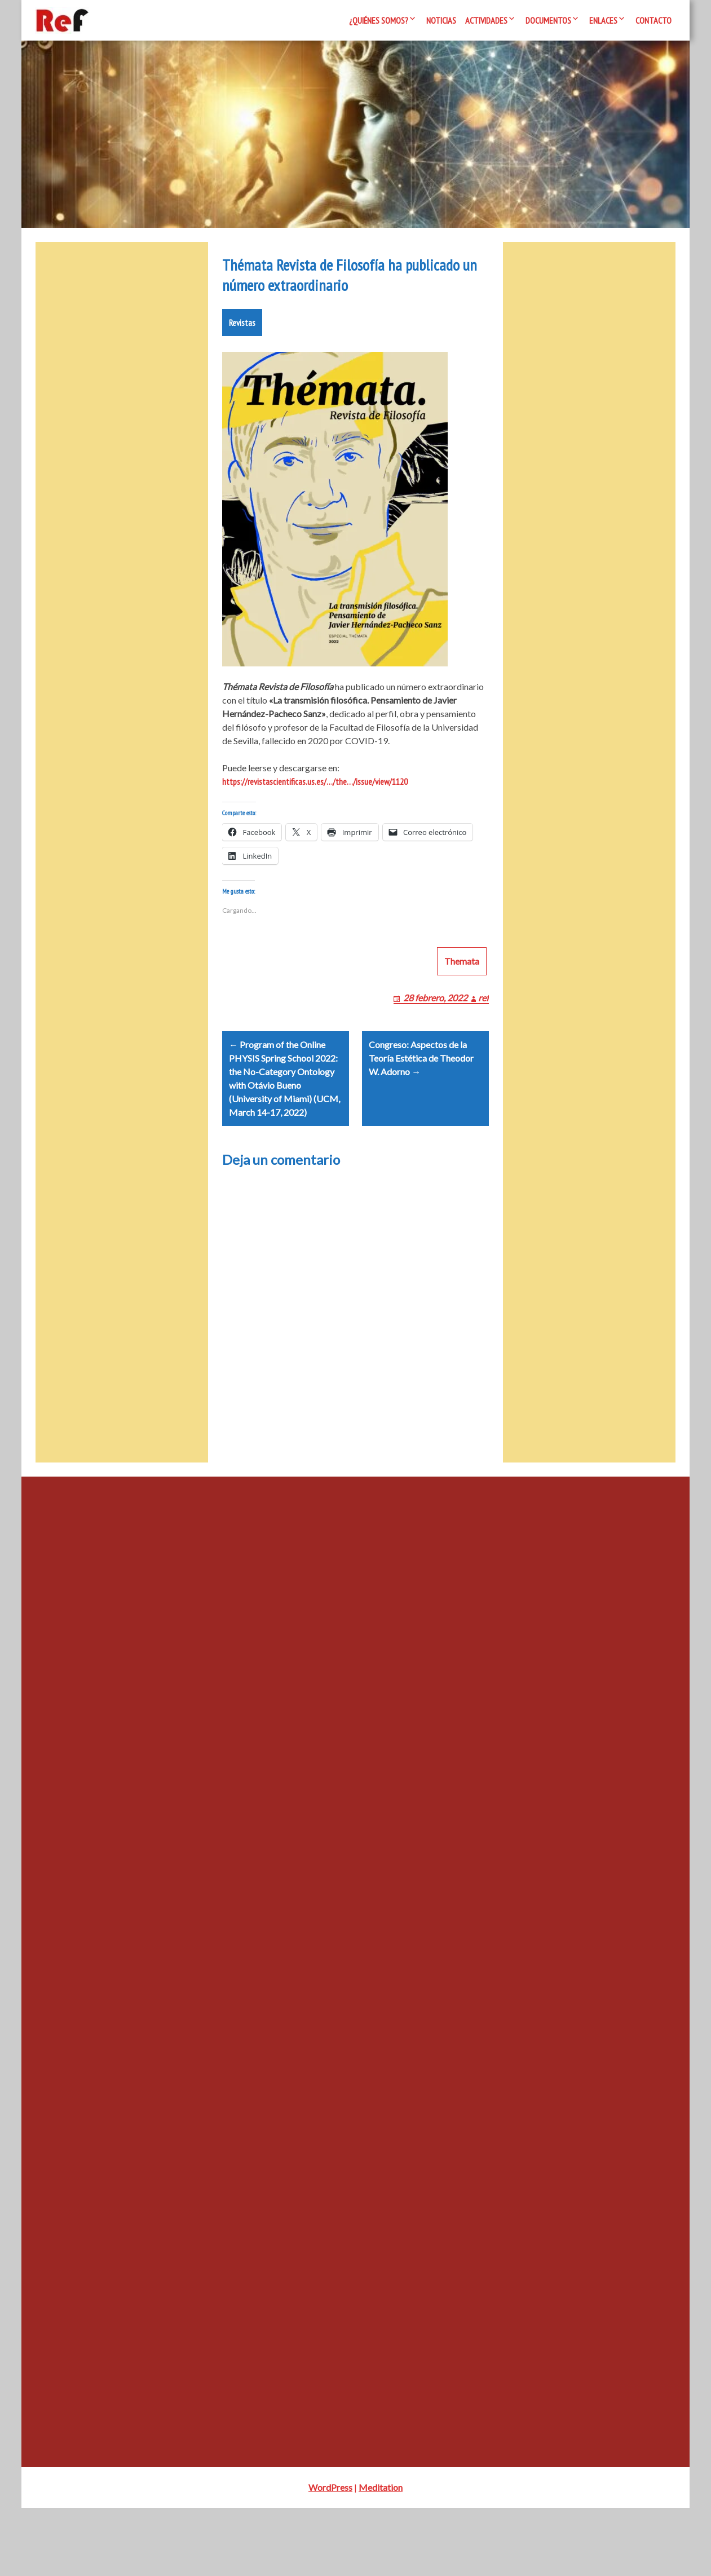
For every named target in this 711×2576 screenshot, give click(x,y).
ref (483, 1051)
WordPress (330, 2555)
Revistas (242, 363)
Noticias (441, 20)
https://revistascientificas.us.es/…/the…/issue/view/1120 (315, 822)
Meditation (381, 2555)
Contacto (653, 20)
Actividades (486, 20)
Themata (461, 1015)
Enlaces (603, 20)
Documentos (548, 20)
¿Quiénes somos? (378, 20)
